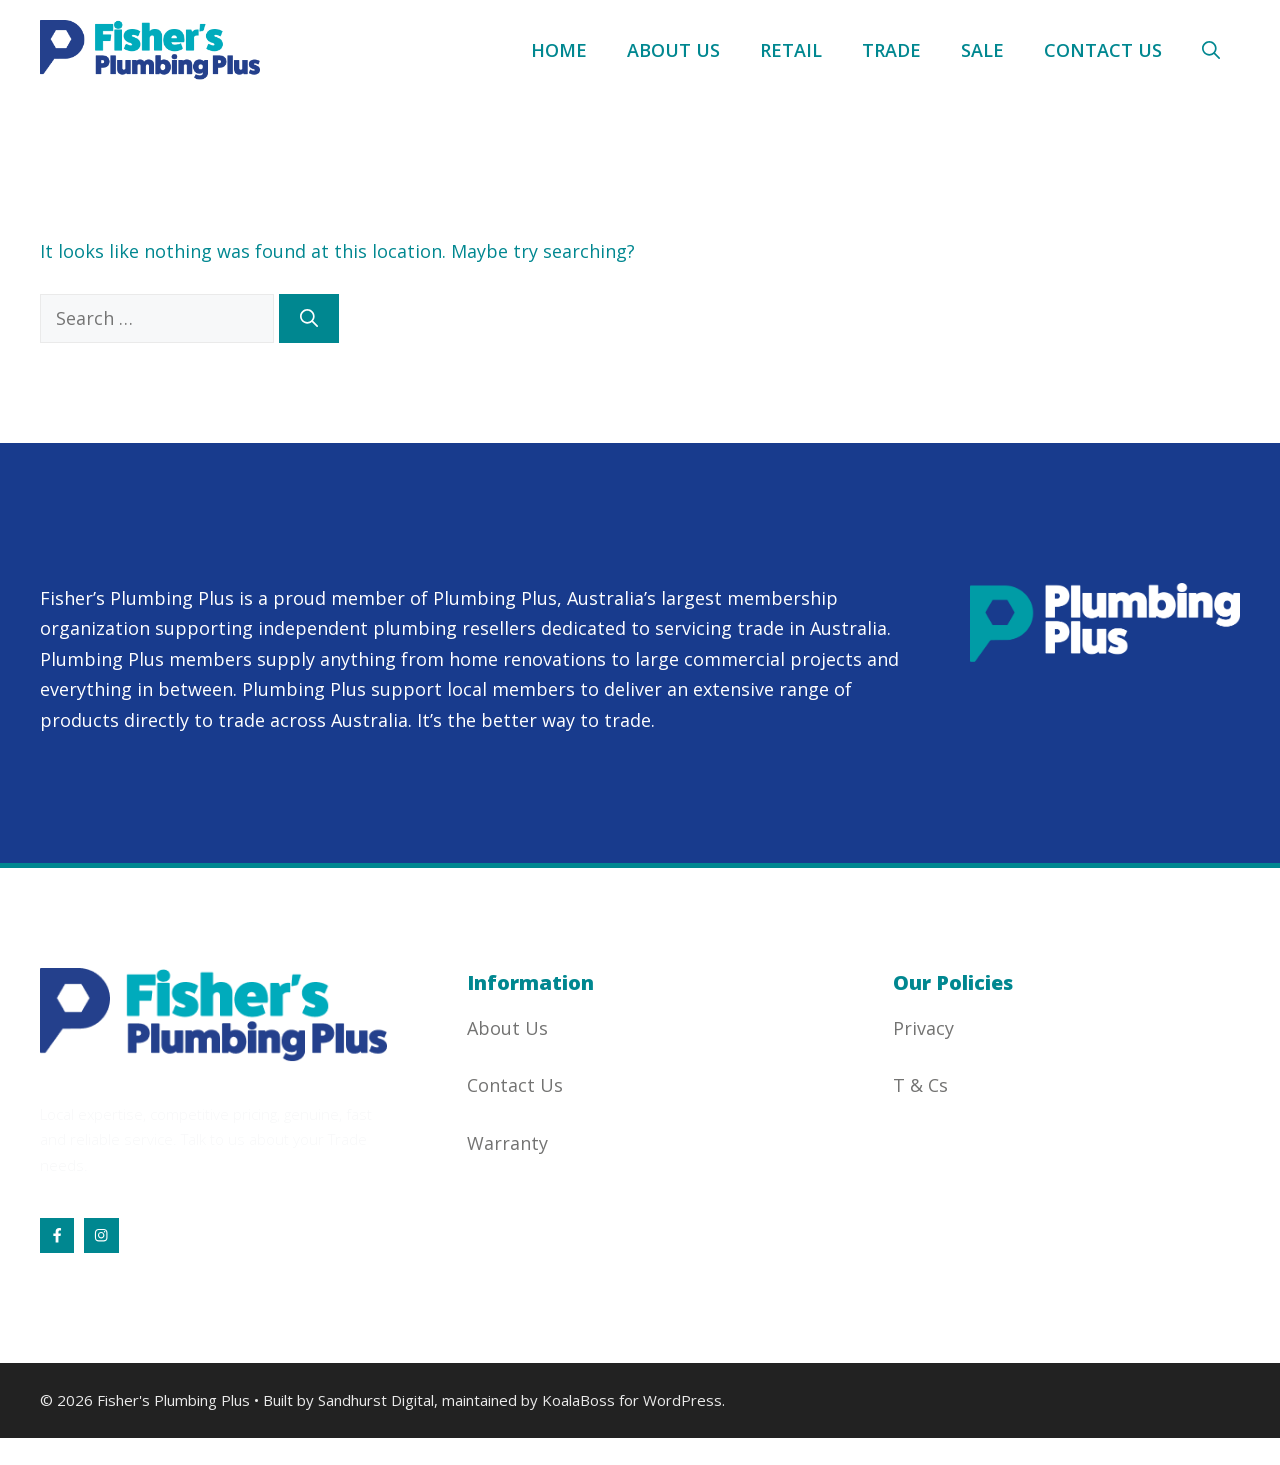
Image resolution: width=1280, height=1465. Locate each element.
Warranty (507, 1143)
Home (559, 50)
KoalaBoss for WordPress (632, 1400)
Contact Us (1103, 50)
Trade (891, 50)
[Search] (309, 318)
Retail (791, 50)
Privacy (923, 1028)
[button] (1211, 50)
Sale (982, 50)
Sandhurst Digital (376, 1400)
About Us (673, 50)
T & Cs (920, 1085)
